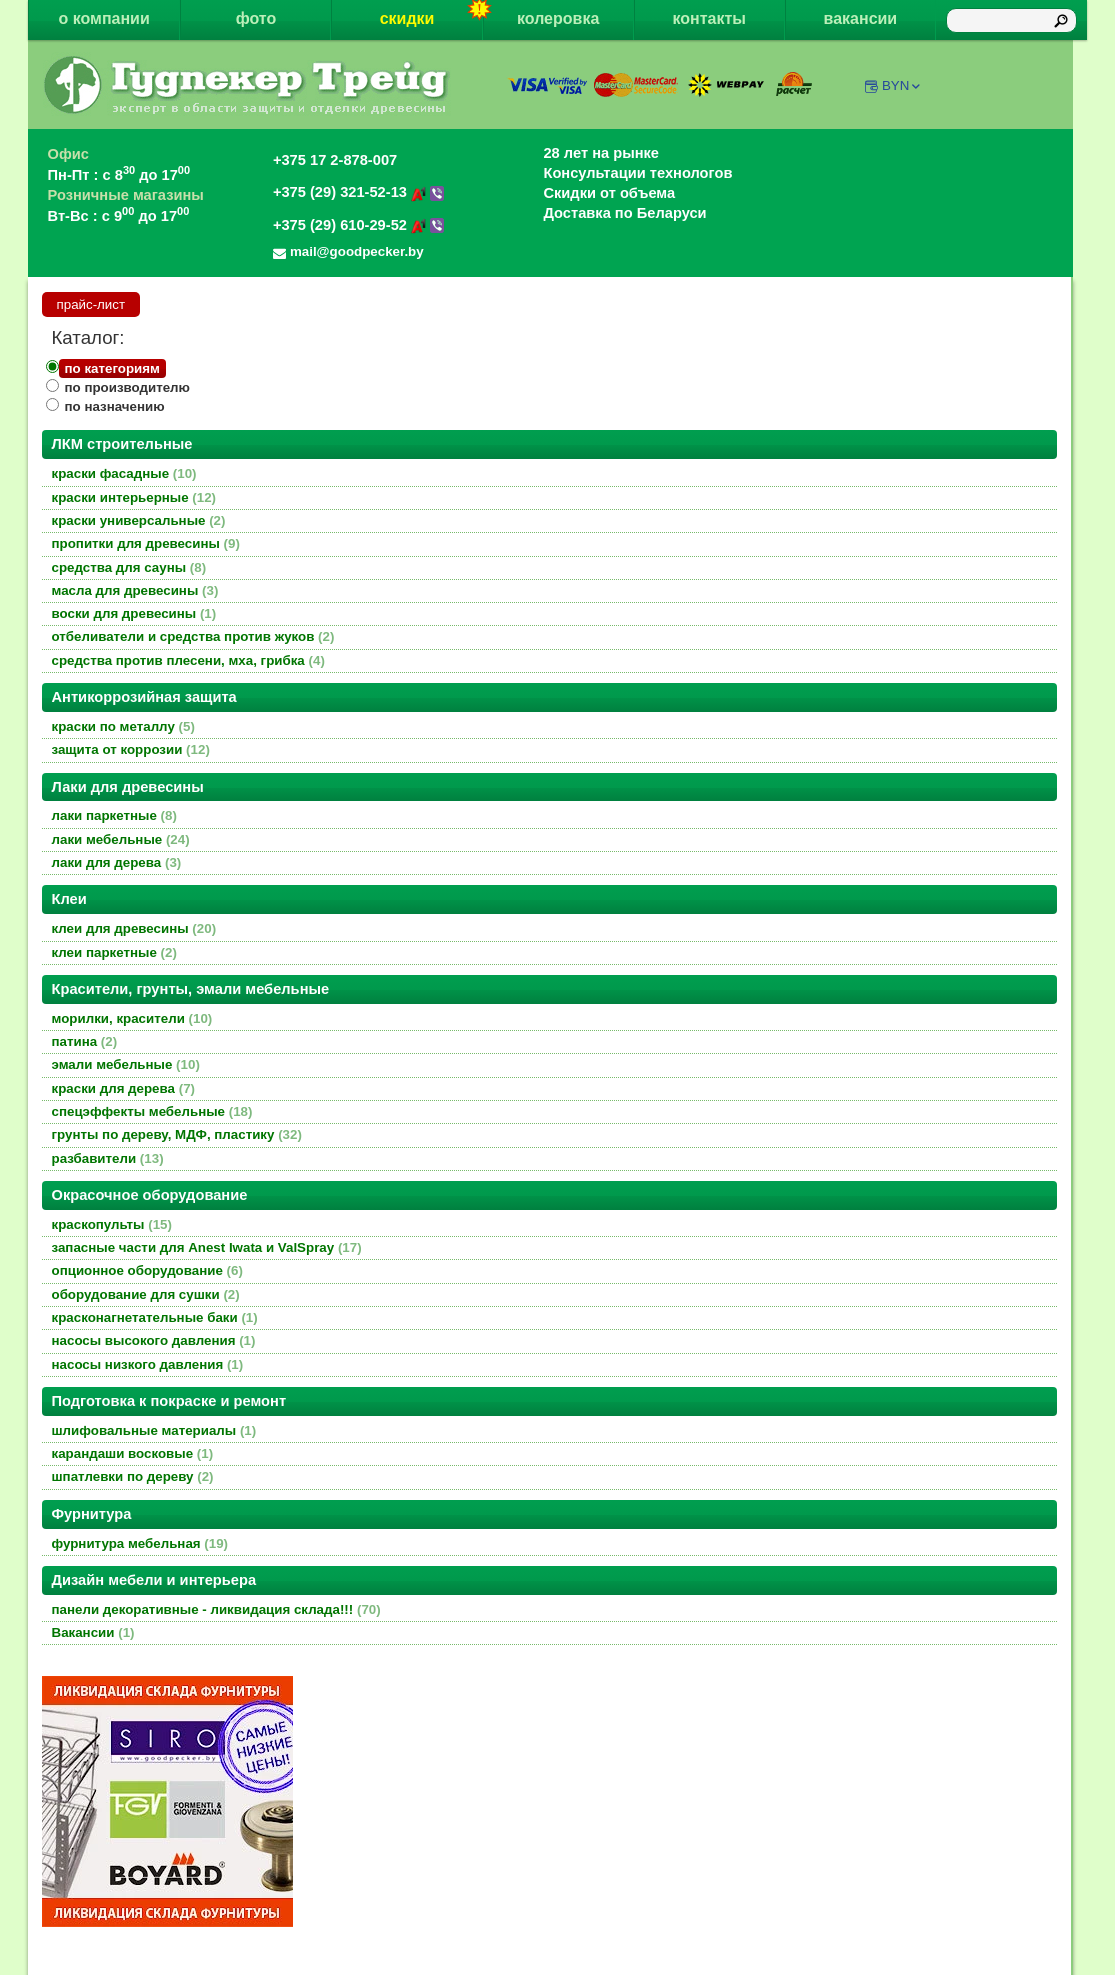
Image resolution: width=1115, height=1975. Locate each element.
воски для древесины (134, 613)
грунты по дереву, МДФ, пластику (177, 1134)
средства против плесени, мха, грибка (188, 660)
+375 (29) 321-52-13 (359, 192)
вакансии (861, 18)
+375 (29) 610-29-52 (359, 225)
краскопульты (112, 1224)
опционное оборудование (147, 1270)
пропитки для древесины (146, 543)
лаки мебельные (121, 839)
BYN (902, 85)
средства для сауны (129, 567)
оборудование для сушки (146, 1294)
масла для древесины (135, 590)
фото (256, 18)
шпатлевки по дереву (133, 1476)
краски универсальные (139, 520)
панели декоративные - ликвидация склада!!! (216, 1609)
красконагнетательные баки (155, 1317)
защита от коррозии (131, 749)
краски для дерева (124, 1088)
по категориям (112, 368)
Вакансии (93, 1632)
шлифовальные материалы (154, 1430)
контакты (709, 18)
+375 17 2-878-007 (335, 160)
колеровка (558, 18)
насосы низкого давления (148, 1364)
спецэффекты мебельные (152, 1111)
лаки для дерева (117, 862)
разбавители (108, 1158)
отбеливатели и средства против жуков (193, 636)
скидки (431, 13)
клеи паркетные (114, 952)
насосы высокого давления (154, 1340)
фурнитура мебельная (140, 1543)
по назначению (115, 406)
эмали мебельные (126, 1064)
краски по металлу (123, 726)
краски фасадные (124, 473)
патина (85, 1041)
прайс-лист (91, 304)
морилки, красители (132, 1018)
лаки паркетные (114, 815)
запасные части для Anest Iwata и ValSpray (207, 1247)
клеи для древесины (134, 928)
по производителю (127, 387)
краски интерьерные (134, 497)
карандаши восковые (133, 1453)
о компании (103, 18)
